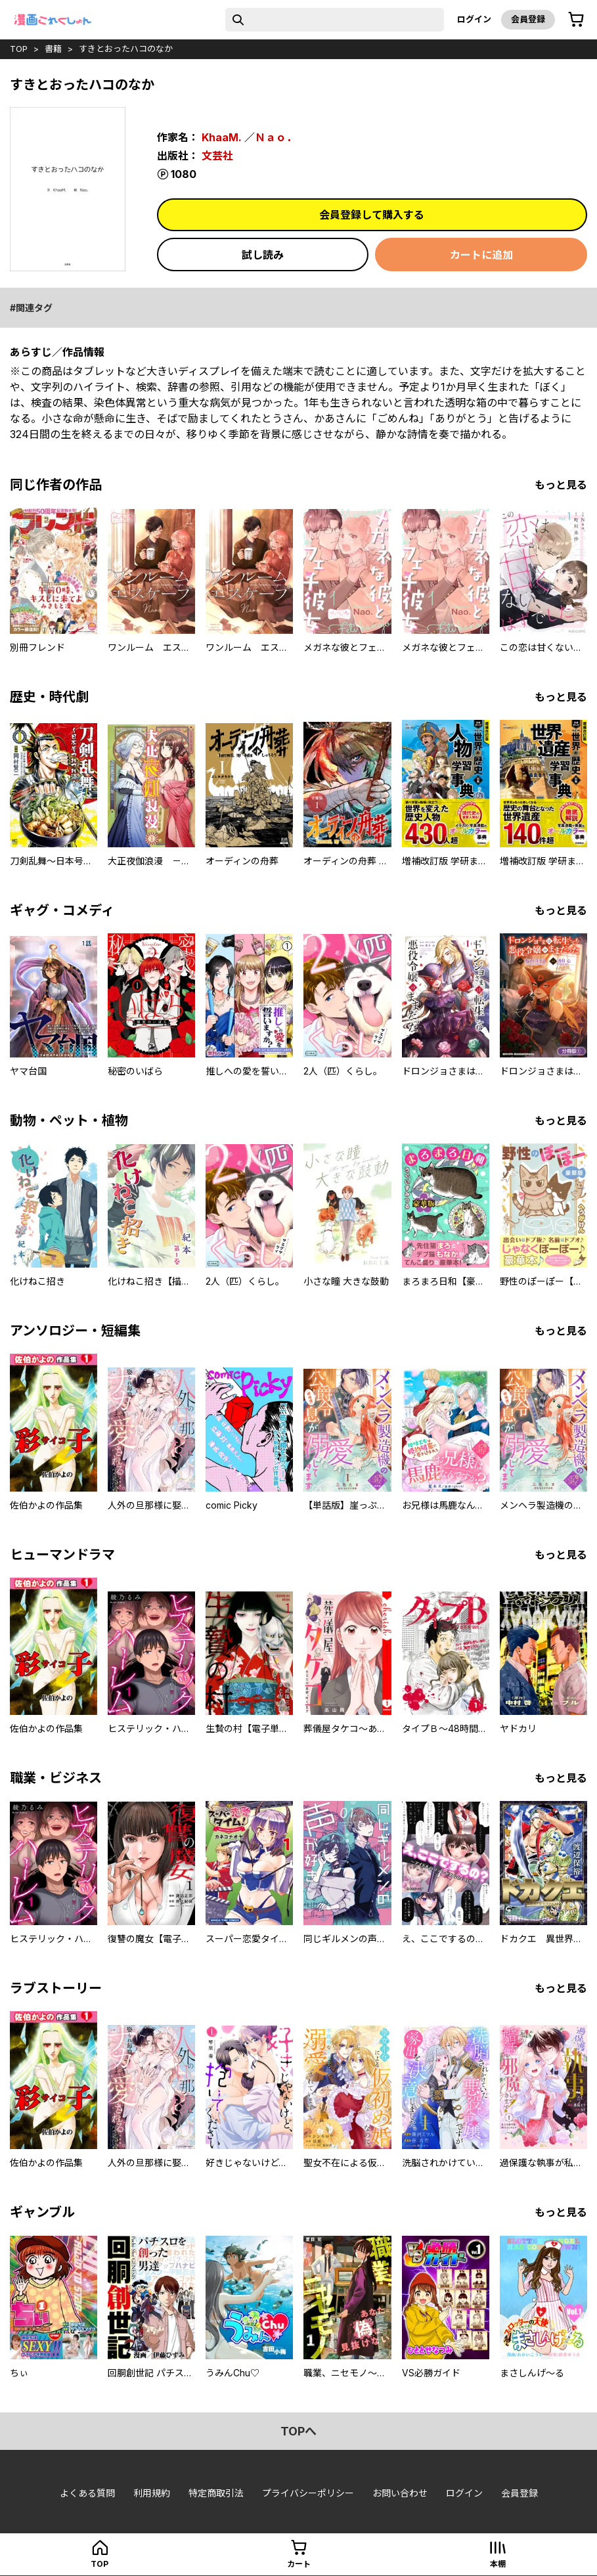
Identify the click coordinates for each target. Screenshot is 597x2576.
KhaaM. (222, 137)
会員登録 (528, 19)
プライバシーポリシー (308, 2492)
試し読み (263, 254)
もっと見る (561, 484)
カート (299, 2564)
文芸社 (217, 155)
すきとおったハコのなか (126, 48)
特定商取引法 (216, 2492)
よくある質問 (87, 2492)
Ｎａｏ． (276, 137)
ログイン (474, 19)
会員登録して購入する (371, 214)
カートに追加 (481, 254)
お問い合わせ (400, 2492)
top (19, 48)
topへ (298, 2431)
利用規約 (151, 2492)
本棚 (498, 2564)
